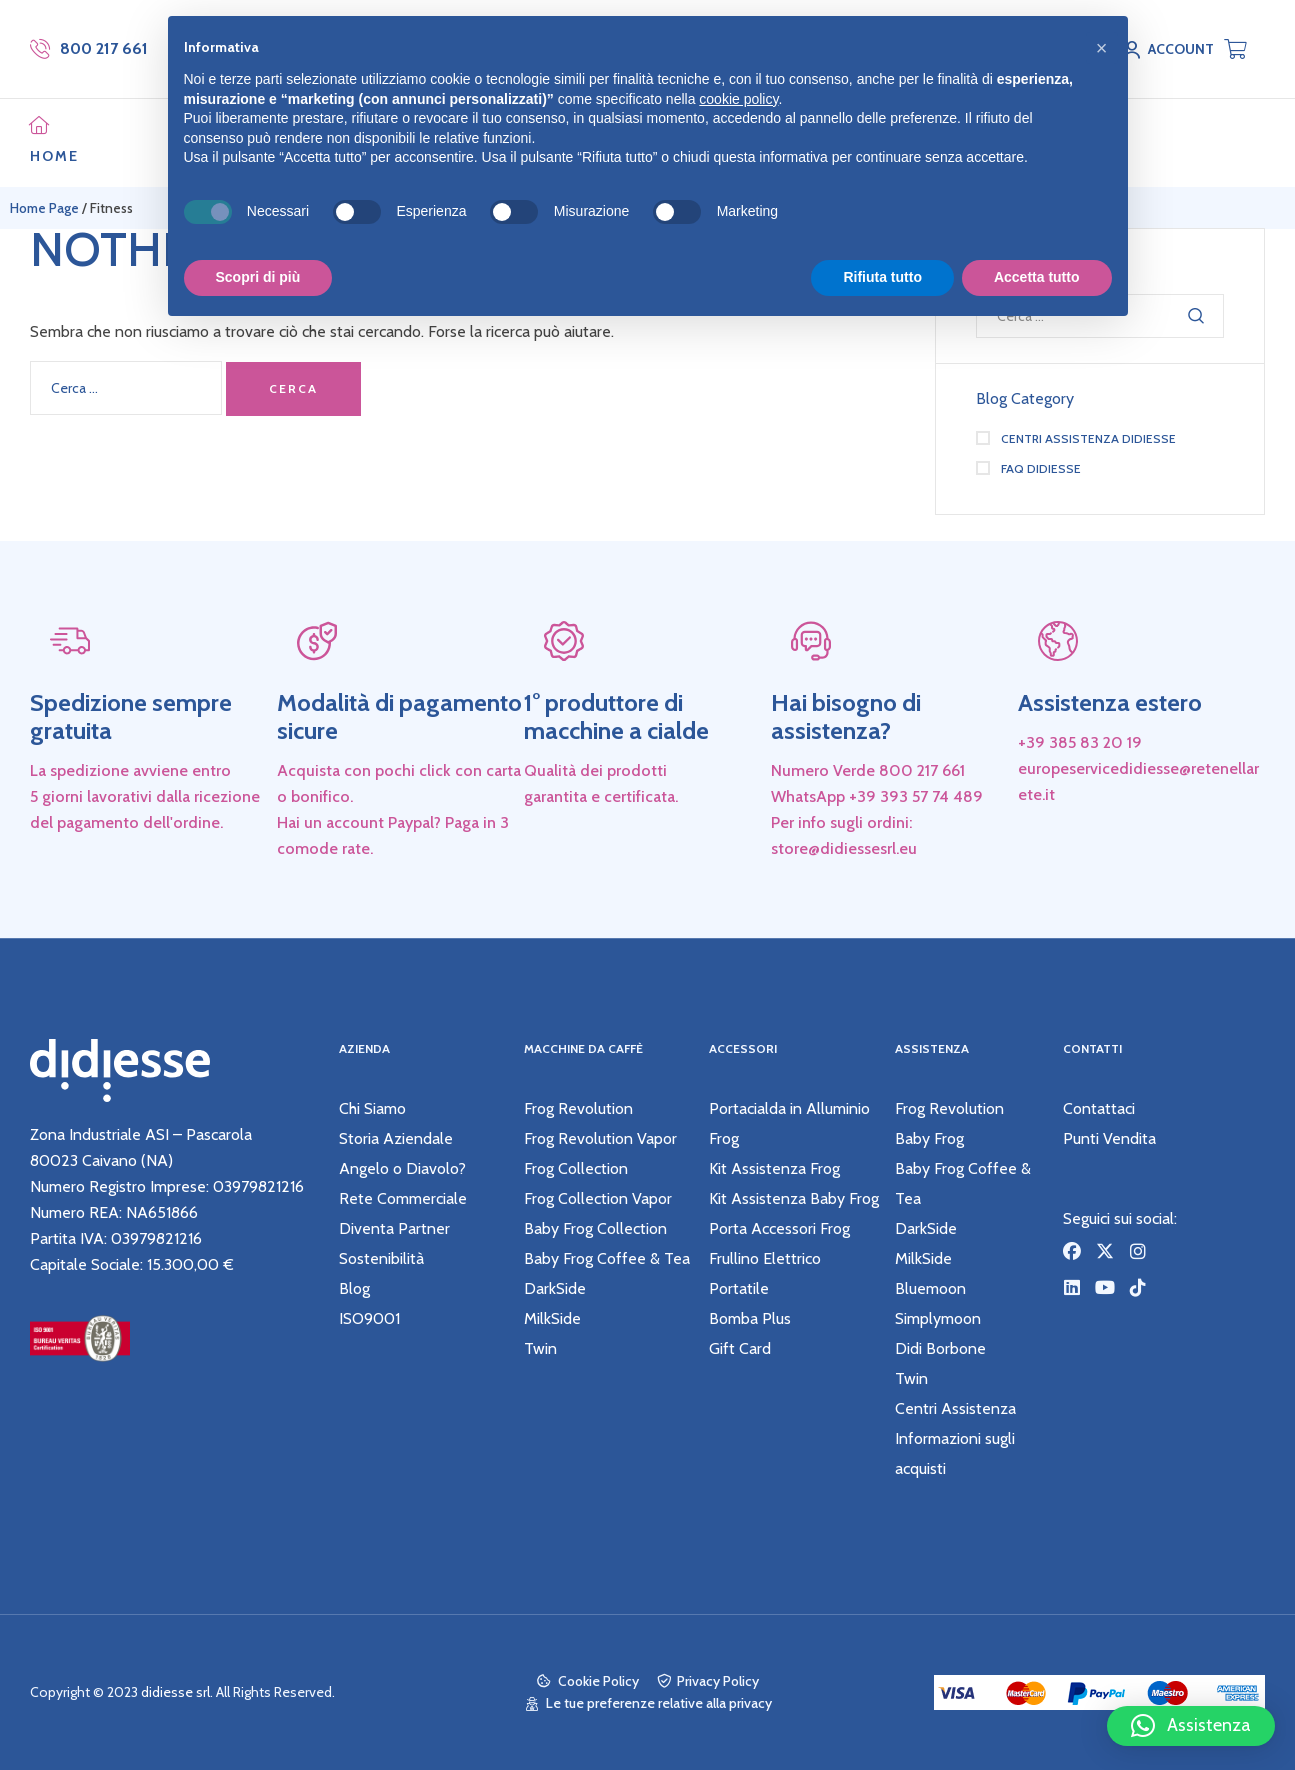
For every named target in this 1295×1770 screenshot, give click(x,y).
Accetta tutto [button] (1037, 277)
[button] (1191, 1726)
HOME (54, 156)
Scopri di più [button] (258, 277)
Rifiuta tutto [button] (882, 277)
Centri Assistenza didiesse (1088, 438)
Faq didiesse (1041, 468)
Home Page (44, 208)
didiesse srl (175, 1692)
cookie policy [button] (738, 99)
